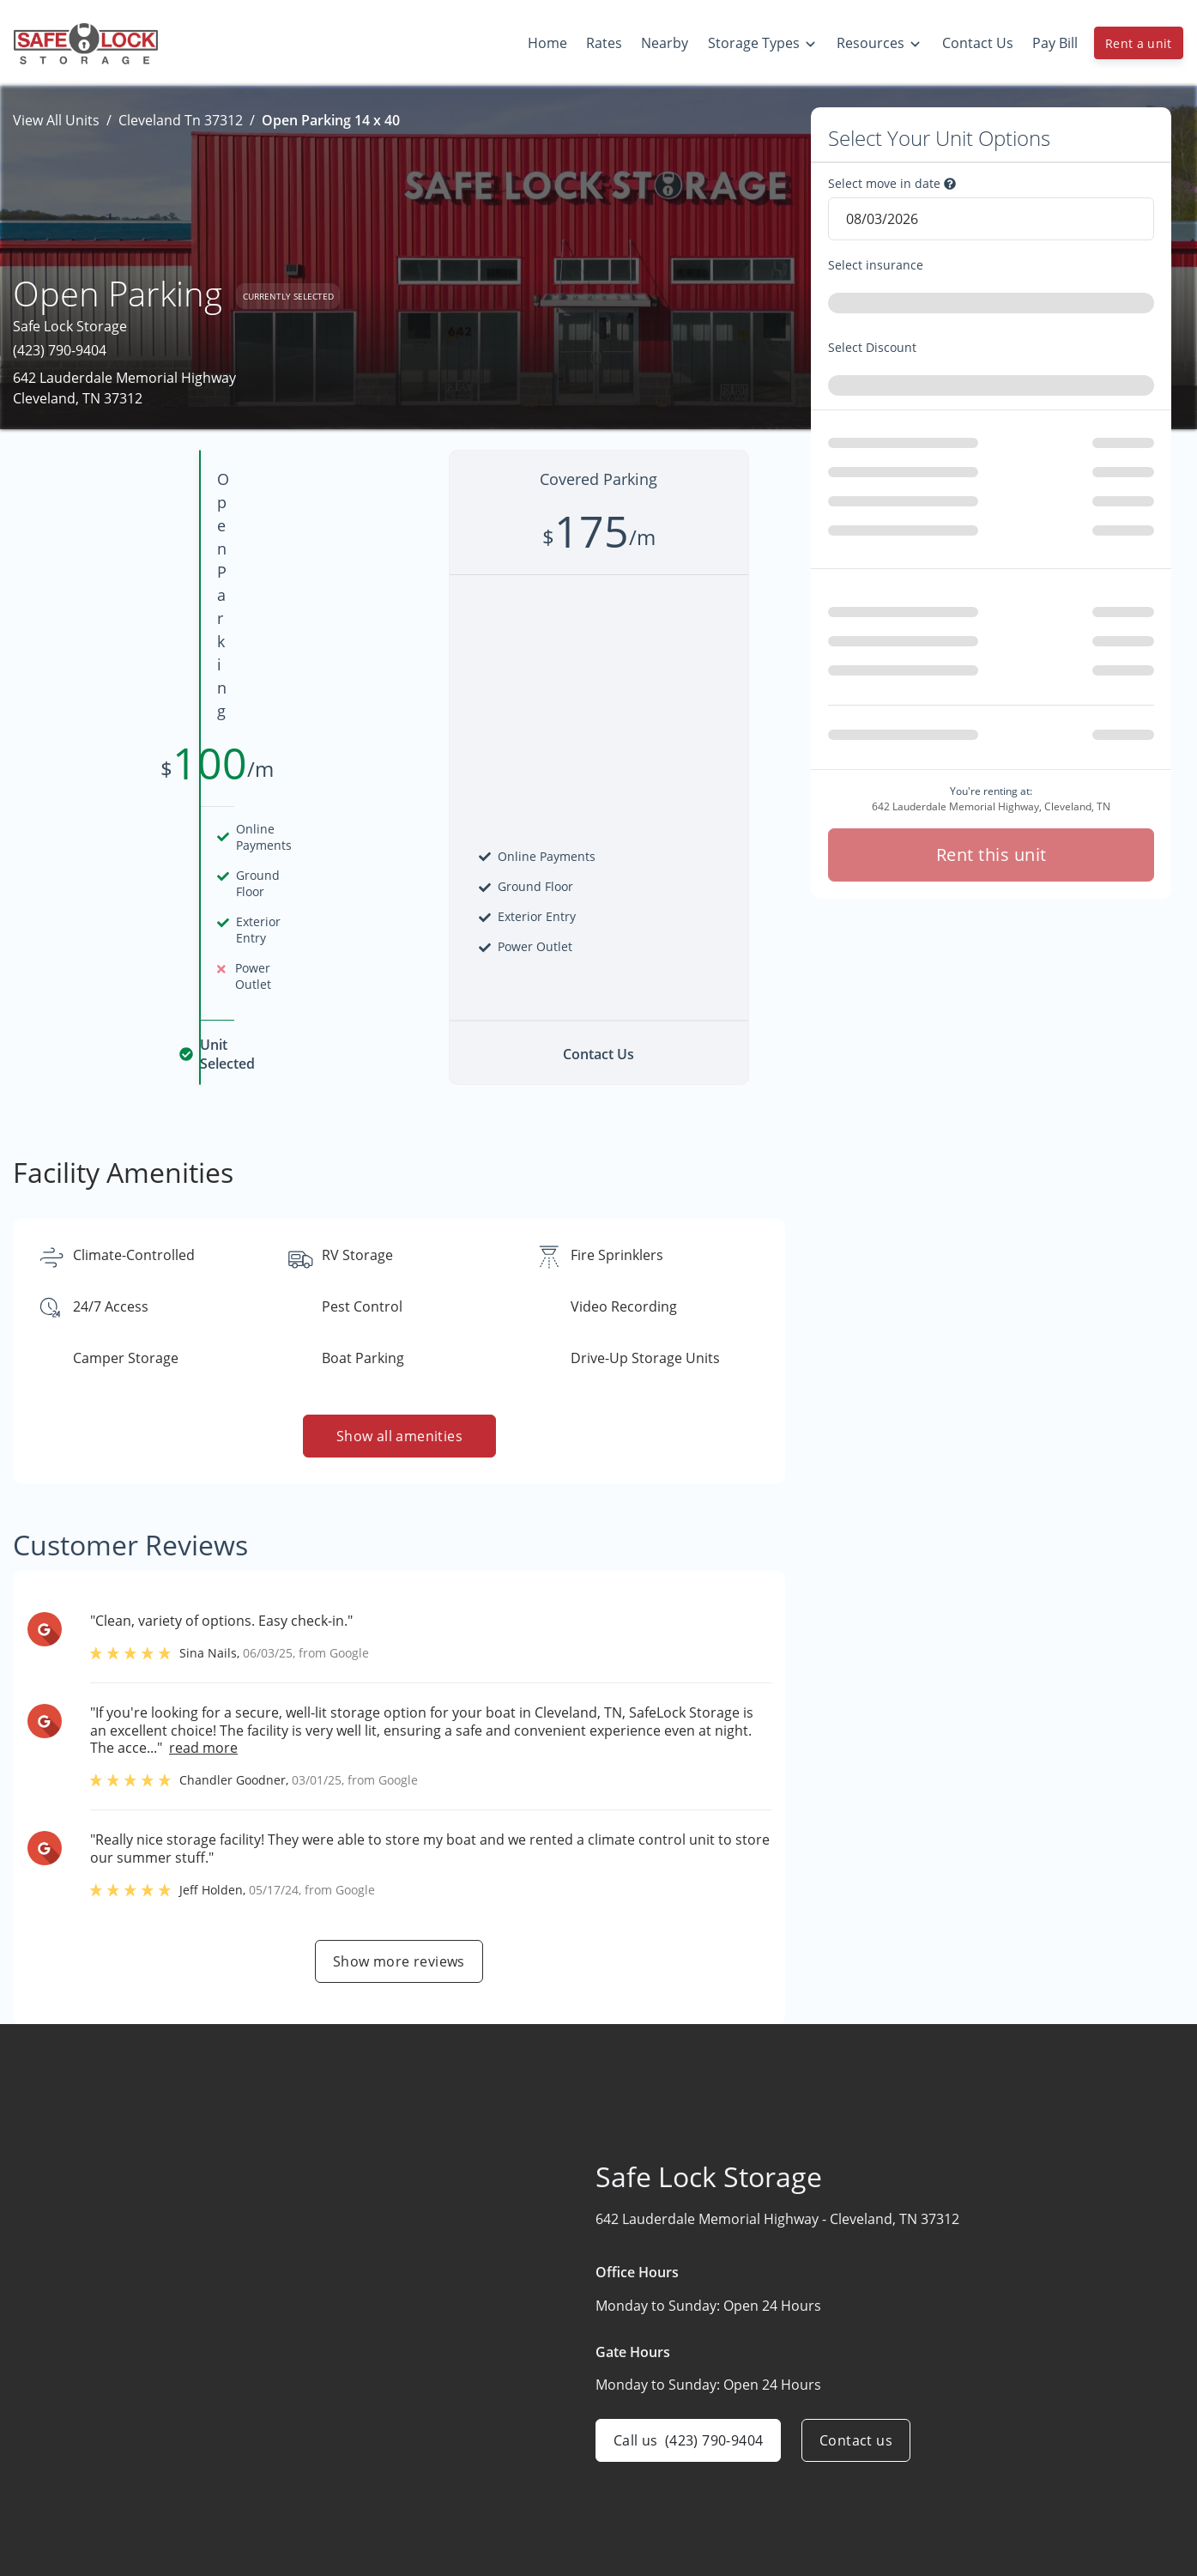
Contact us (855, 2181)
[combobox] (991, 306)
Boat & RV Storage (787, 2448)
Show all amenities (399, 1176)
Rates (541, 2481)
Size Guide (967, 2481)
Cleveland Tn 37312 (180, 120)
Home (543, 2448)
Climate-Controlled (789, 2481)
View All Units (56, 120)
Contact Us (559, 2548)
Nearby (547, 2515)
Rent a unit (1138, 43)
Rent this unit (991, 772)
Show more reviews (399, 1702)
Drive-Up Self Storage (797, 2515)
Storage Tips (974, 2548)
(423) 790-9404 (59, 350)
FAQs (950, 2515)
